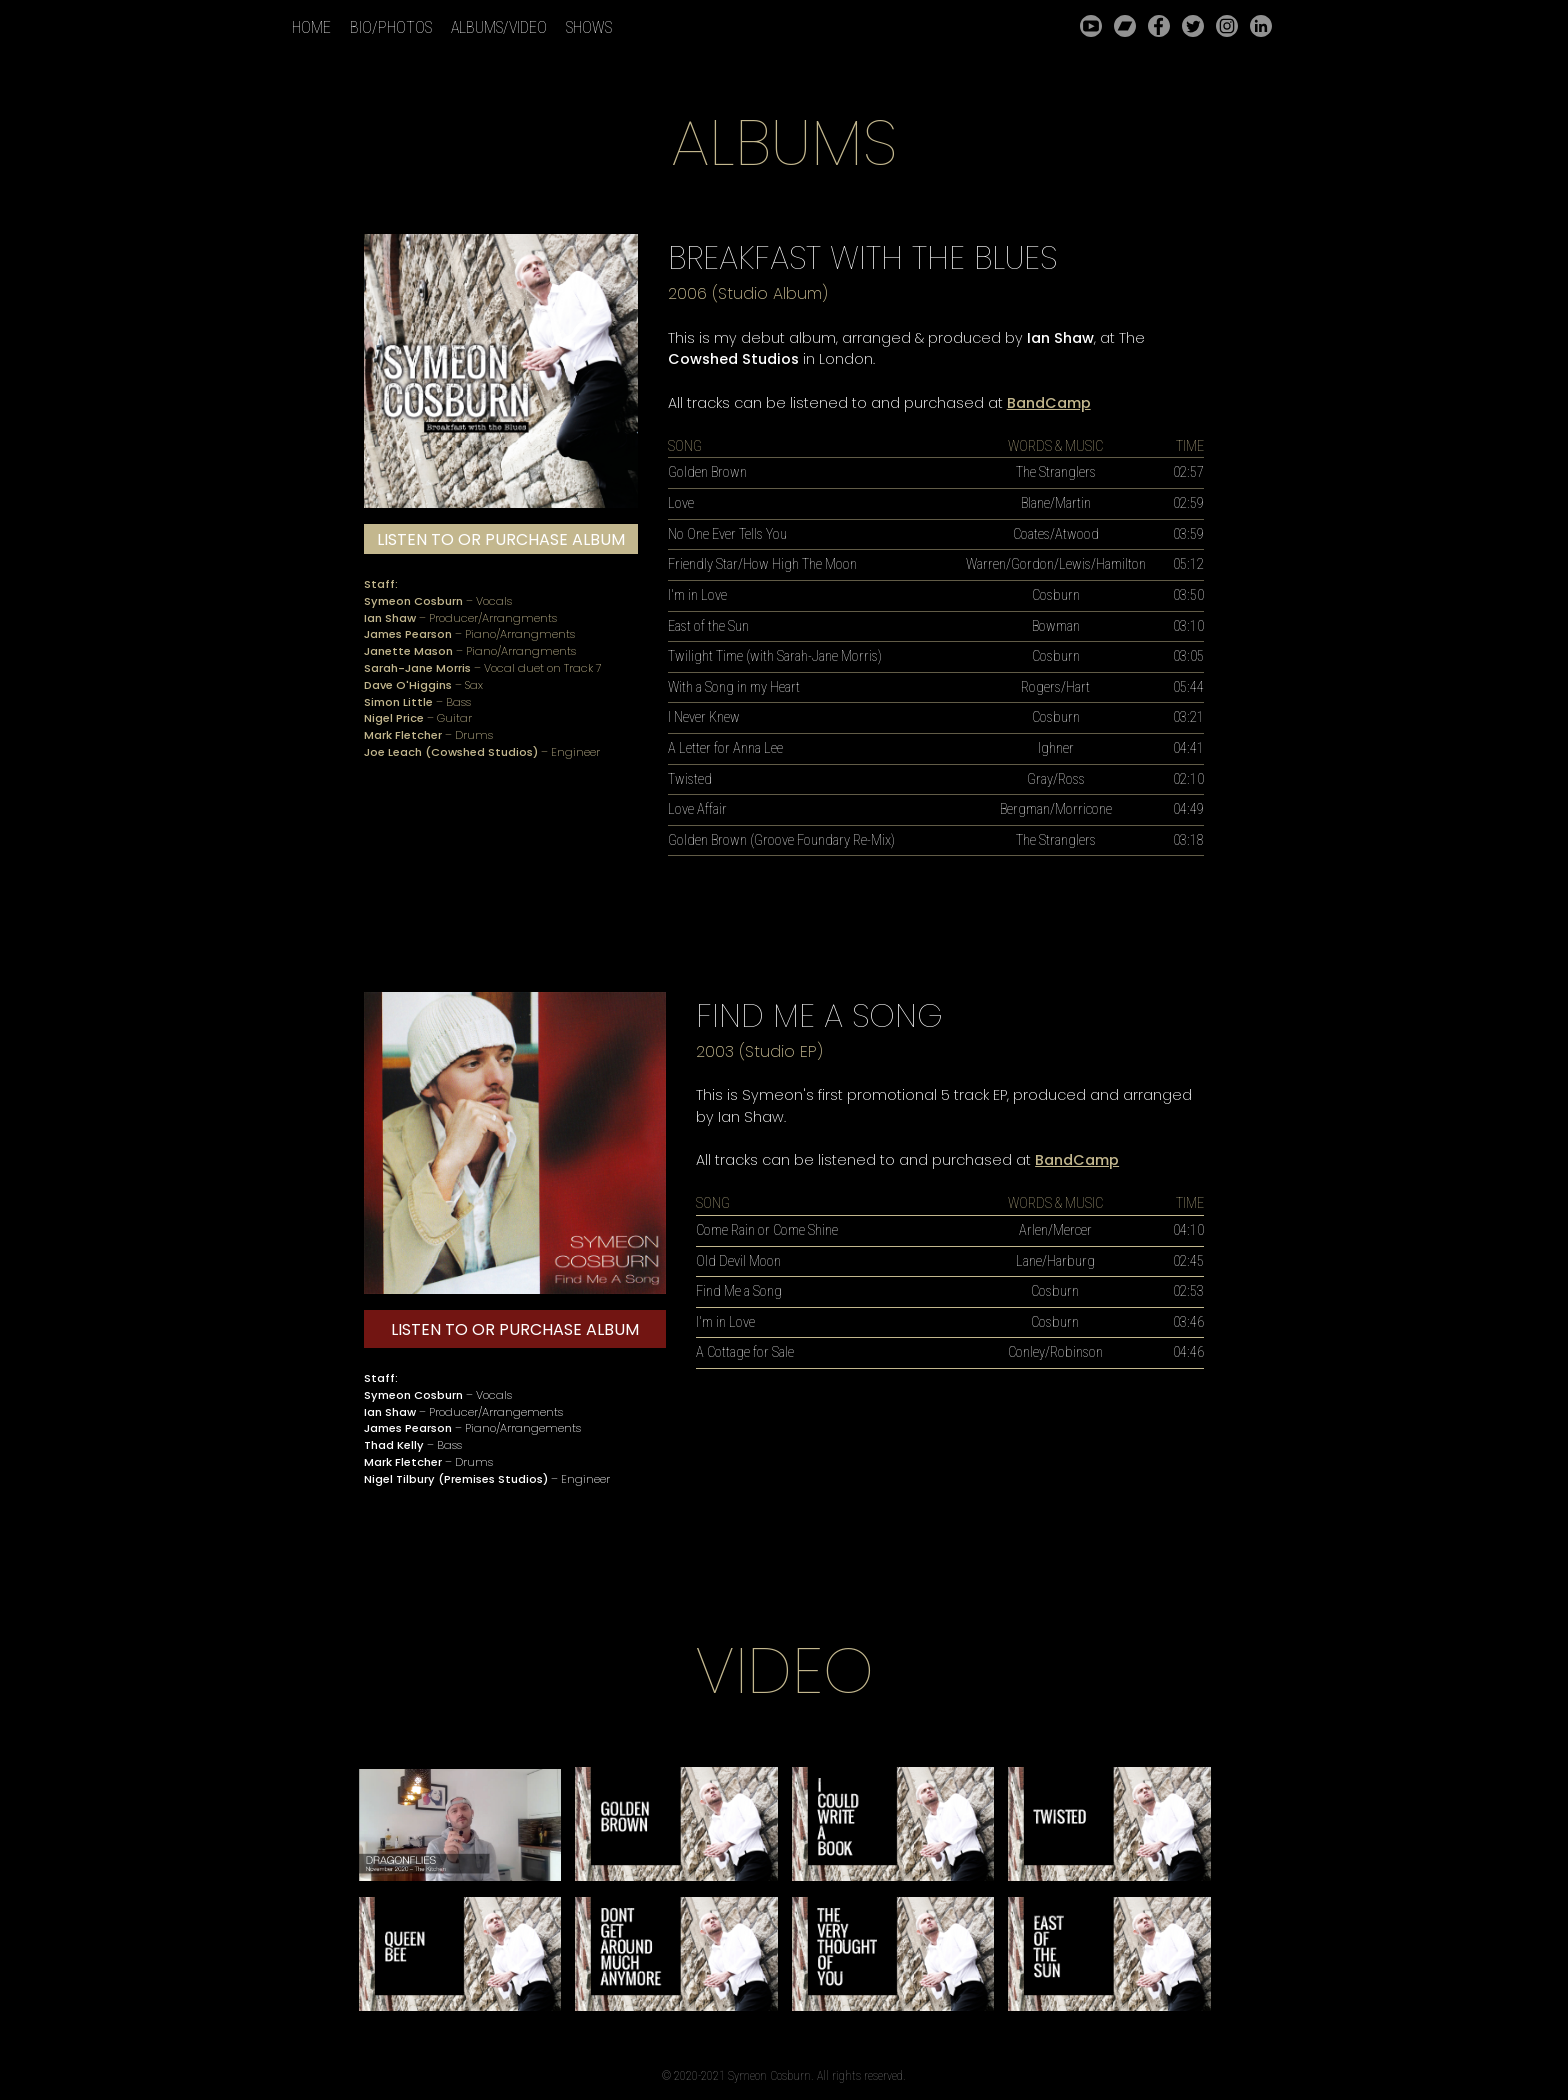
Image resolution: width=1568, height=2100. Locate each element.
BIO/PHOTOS (391, 27)
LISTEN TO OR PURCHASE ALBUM (501, 539)
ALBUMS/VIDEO (499, 27)
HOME (311, 27)
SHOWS (589, 27)
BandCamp (1049, 403)
